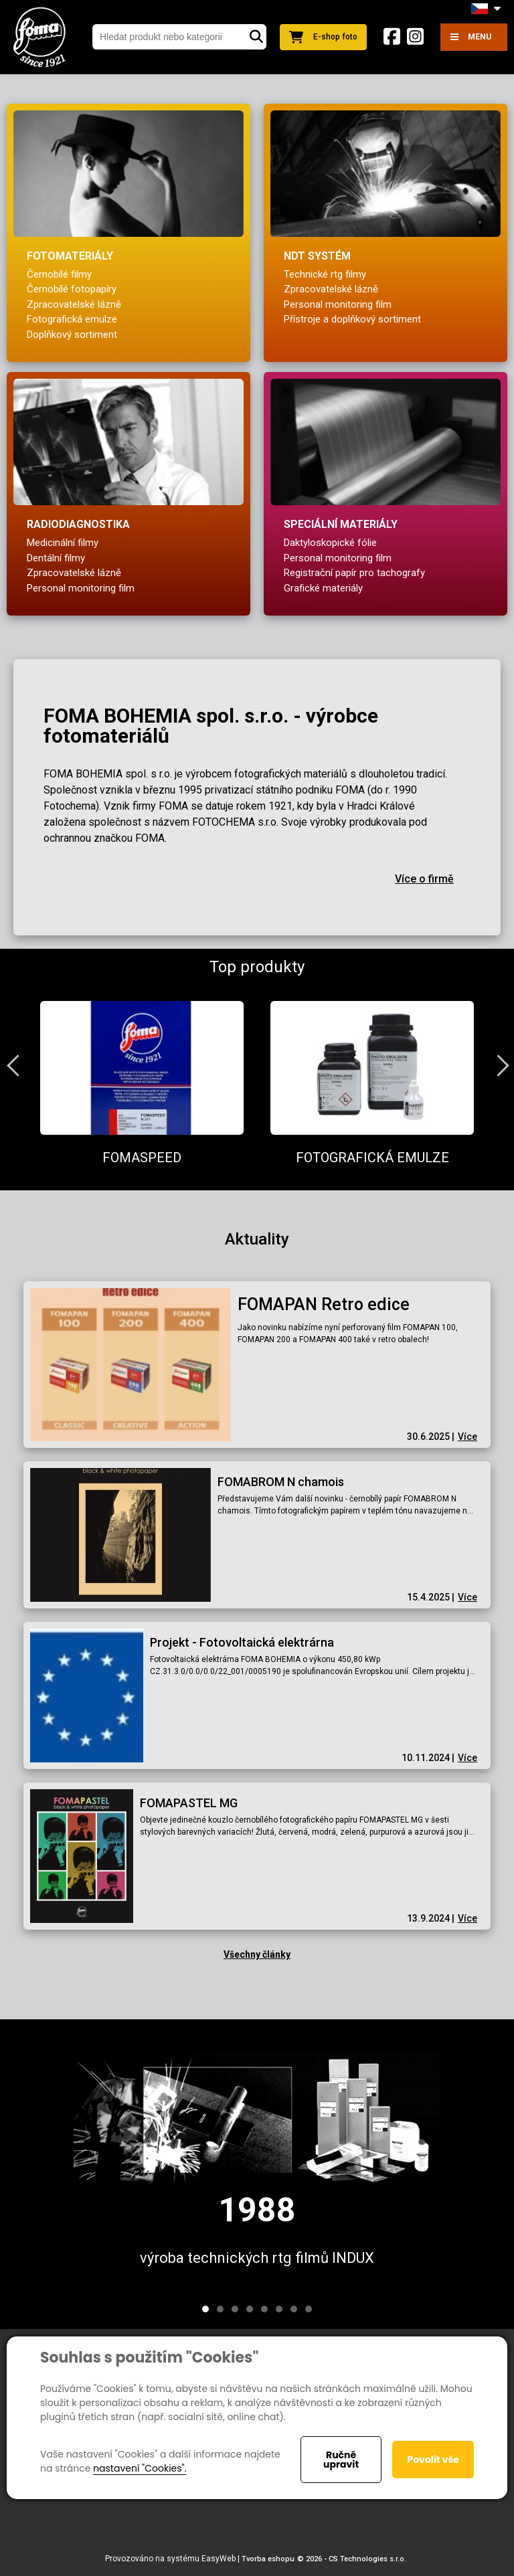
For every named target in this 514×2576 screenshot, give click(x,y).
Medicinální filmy (62, 543)
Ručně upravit (341, 2459)
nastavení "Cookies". (139, 2468)
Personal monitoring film (338, 304)
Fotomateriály (70, 256)
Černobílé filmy (59, 274)
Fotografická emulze (72, 319)
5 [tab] (264, 2309)
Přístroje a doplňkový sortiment (352, 319)
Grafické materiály (323, 588)
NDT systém (317, 256)
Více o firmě (424, 879)
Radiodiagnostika (78, 524)
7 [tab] (293, 2309)
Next (497, 1064)
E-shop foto (323, 37)
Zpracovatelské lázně (74, 304)
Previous (16, 1064)
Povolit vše (432, 2459)
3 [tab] (235, 2309)
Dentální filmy (56, 558)
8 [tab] (308, 2309)
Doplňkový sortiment (72, 335)
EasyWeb (218, 2558)
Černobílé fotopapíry (71, 289)
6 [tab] (279, 2309)
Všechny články (257, 1954)
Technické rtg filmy (325, 274)
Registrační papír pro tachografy (354, 573)
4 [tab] (249, 2309)
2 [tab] (220, 2309)
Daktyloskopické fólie (330, 543)
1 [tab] (205, 2309)
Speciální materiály (341, 524)
